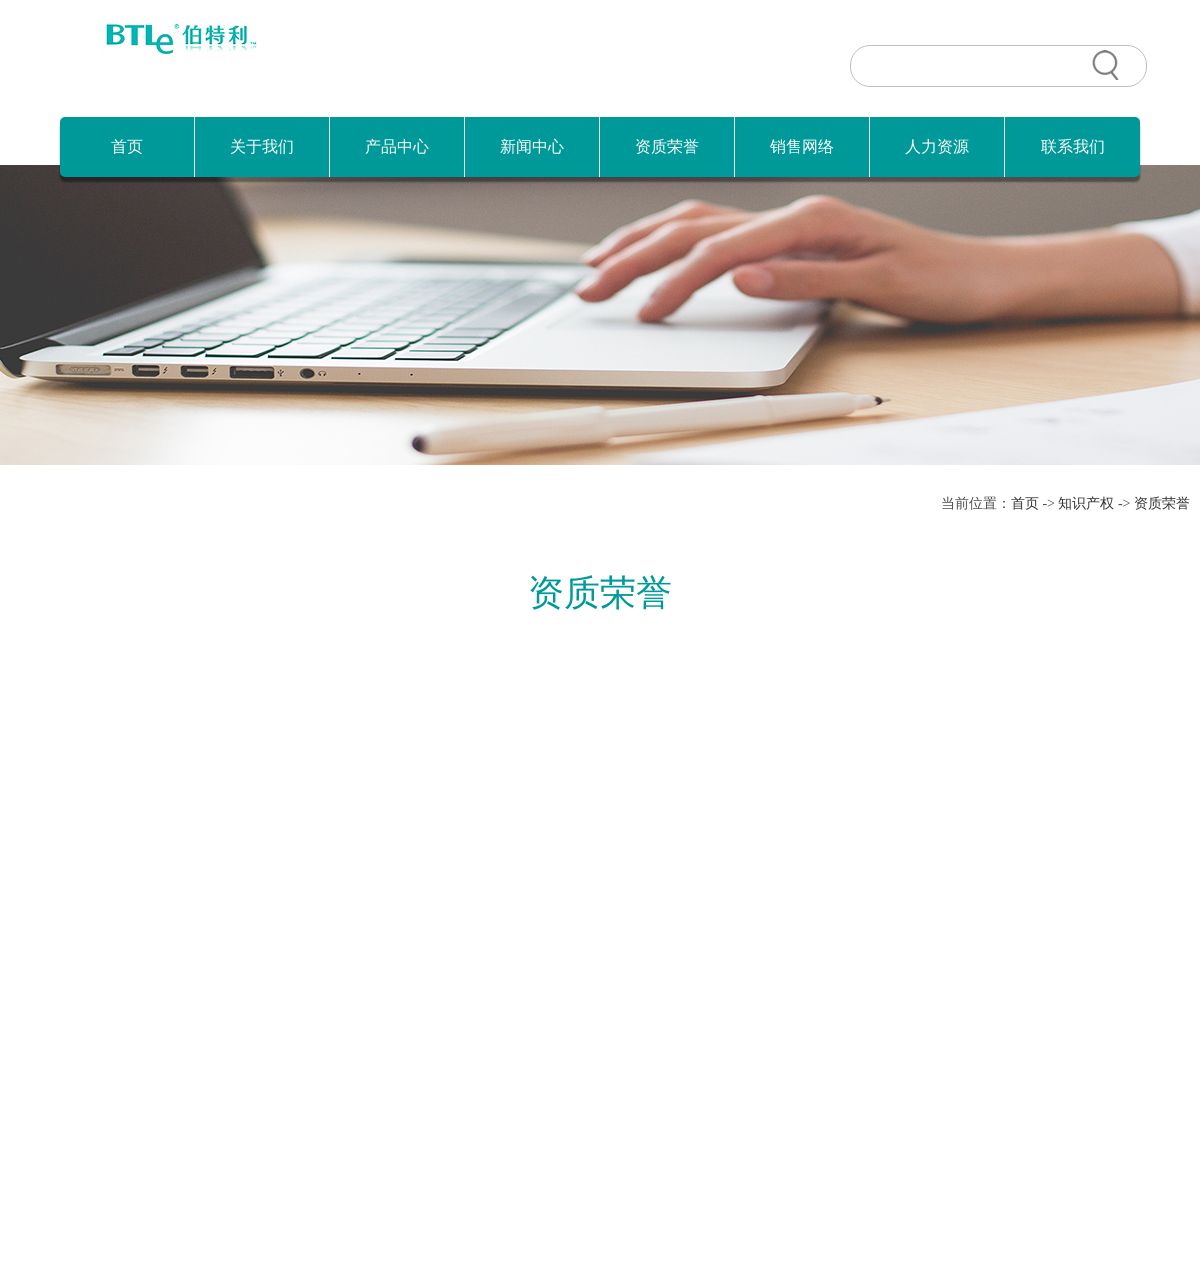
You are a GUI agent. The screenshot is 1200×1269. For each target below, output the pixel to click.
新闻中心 (532, 146)
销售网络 (802, 146)
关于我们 (262, 146)
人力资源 (937, 146)
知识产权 (1086, 503)
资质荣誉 (667, 146)
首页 (127, 146)
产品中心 (397, 146)
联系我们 (1073, 146)
